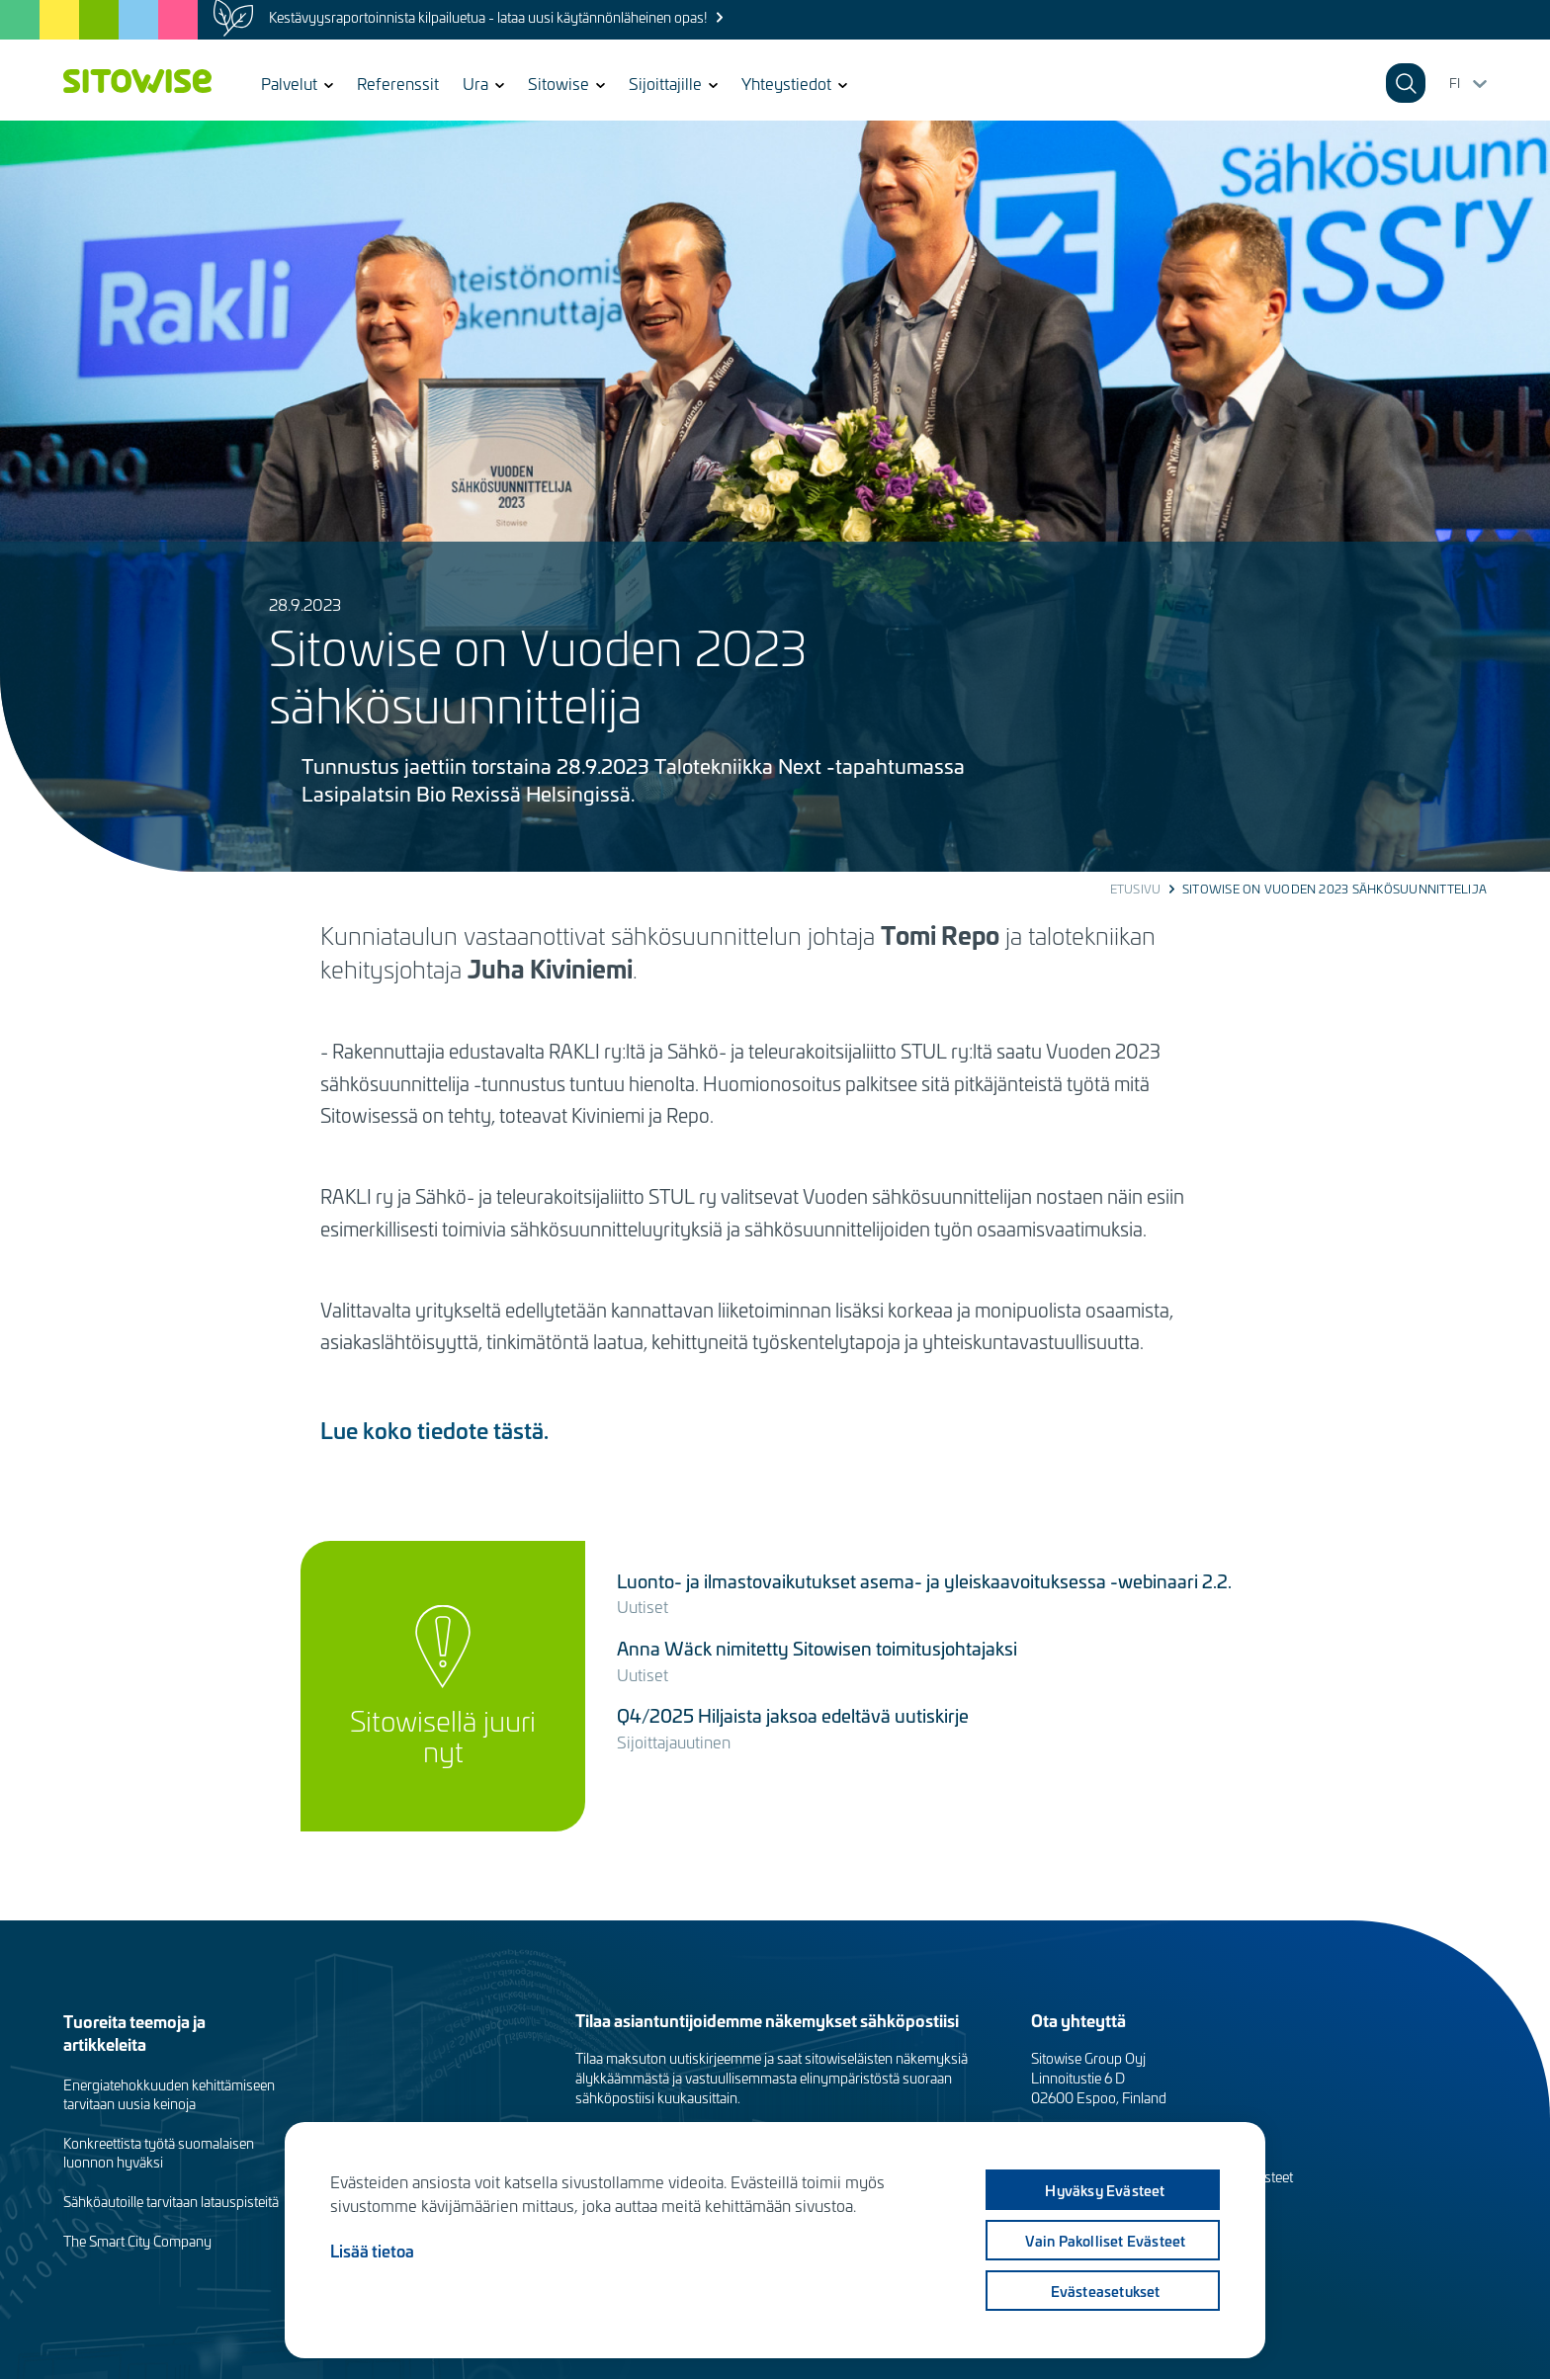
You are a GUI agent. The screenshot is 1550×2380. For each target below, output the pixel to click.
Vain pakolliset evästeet (1105, 2241)
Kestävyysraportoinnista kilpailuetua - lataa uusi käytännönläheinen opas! (488, 17)
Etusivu (1136, 888)
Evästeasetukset (1106, 2291)
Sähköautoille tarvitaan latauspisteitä (171, 2201)
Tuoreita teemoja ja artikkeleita (134, 2032)
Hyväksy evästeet (1104, 2190)
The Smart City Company (137, 2241)
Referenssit (398, 83)
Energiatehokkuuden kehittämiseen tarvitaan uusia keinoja (169, 2094)
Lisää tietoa (372, 2250)
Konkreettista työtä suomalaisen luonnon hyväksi (158, 2152)
